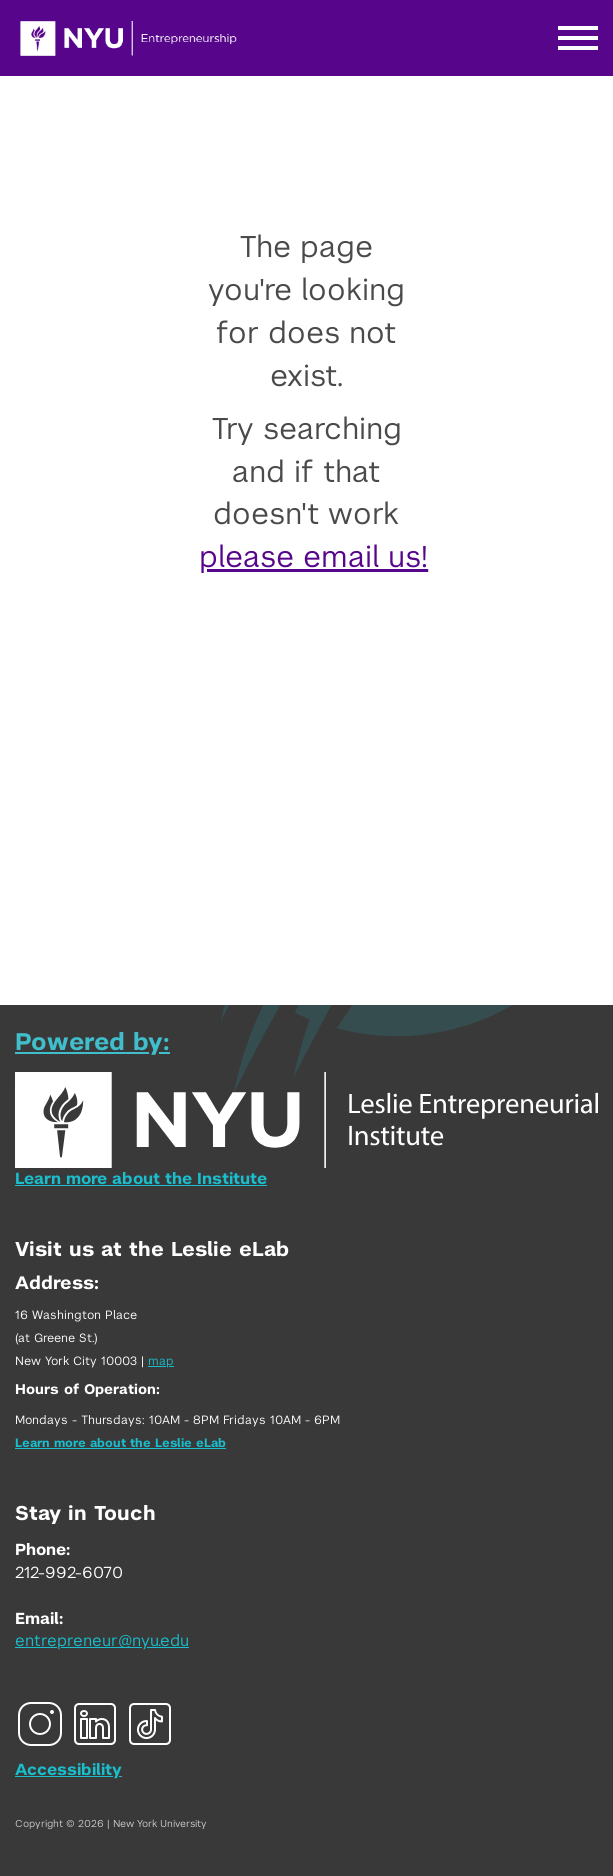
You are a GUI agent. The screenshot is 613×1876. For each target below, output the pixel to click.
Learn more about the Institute (141, 1179)
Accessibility (68, 1770)
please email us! (313, 558)
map (161, 1361)
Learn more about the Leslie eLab (120, 1443)
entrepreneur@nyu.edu (102, 1641)
